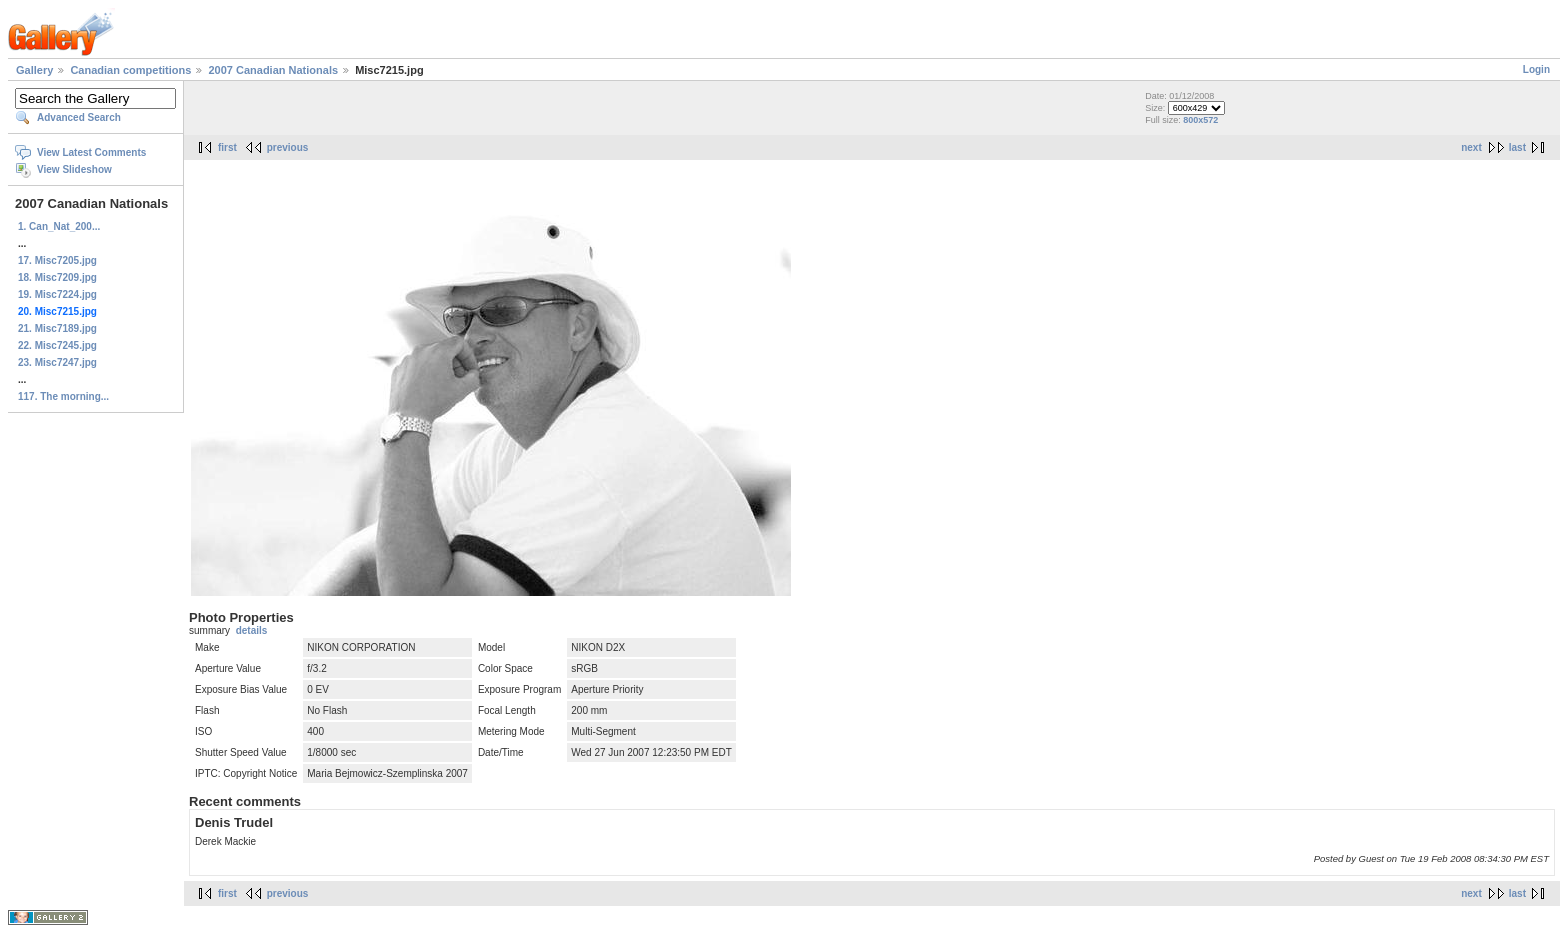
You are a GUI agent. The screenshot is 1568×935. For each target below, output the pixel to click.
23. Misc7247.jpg (57, 362)
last (1517, 147)
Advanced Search (79, 117)
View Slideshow (74, 169)
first (227, 147)
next (1471, 147)
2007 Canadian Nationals (273, 70)
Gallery (34, 70)
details (252, 630)
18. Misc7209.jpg (57, 277)
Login (1536, 69)
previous (288, 147)
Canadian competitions (130, 70)
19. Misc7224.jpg (57, 294)
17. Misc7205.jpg (57, 260)
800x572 (1200, 120)
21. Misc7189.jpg (57, 328)
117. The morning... (63, 396)
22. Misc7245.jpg (57, 345)
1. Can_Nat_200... (59, 226)
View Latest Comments (91, 152)
